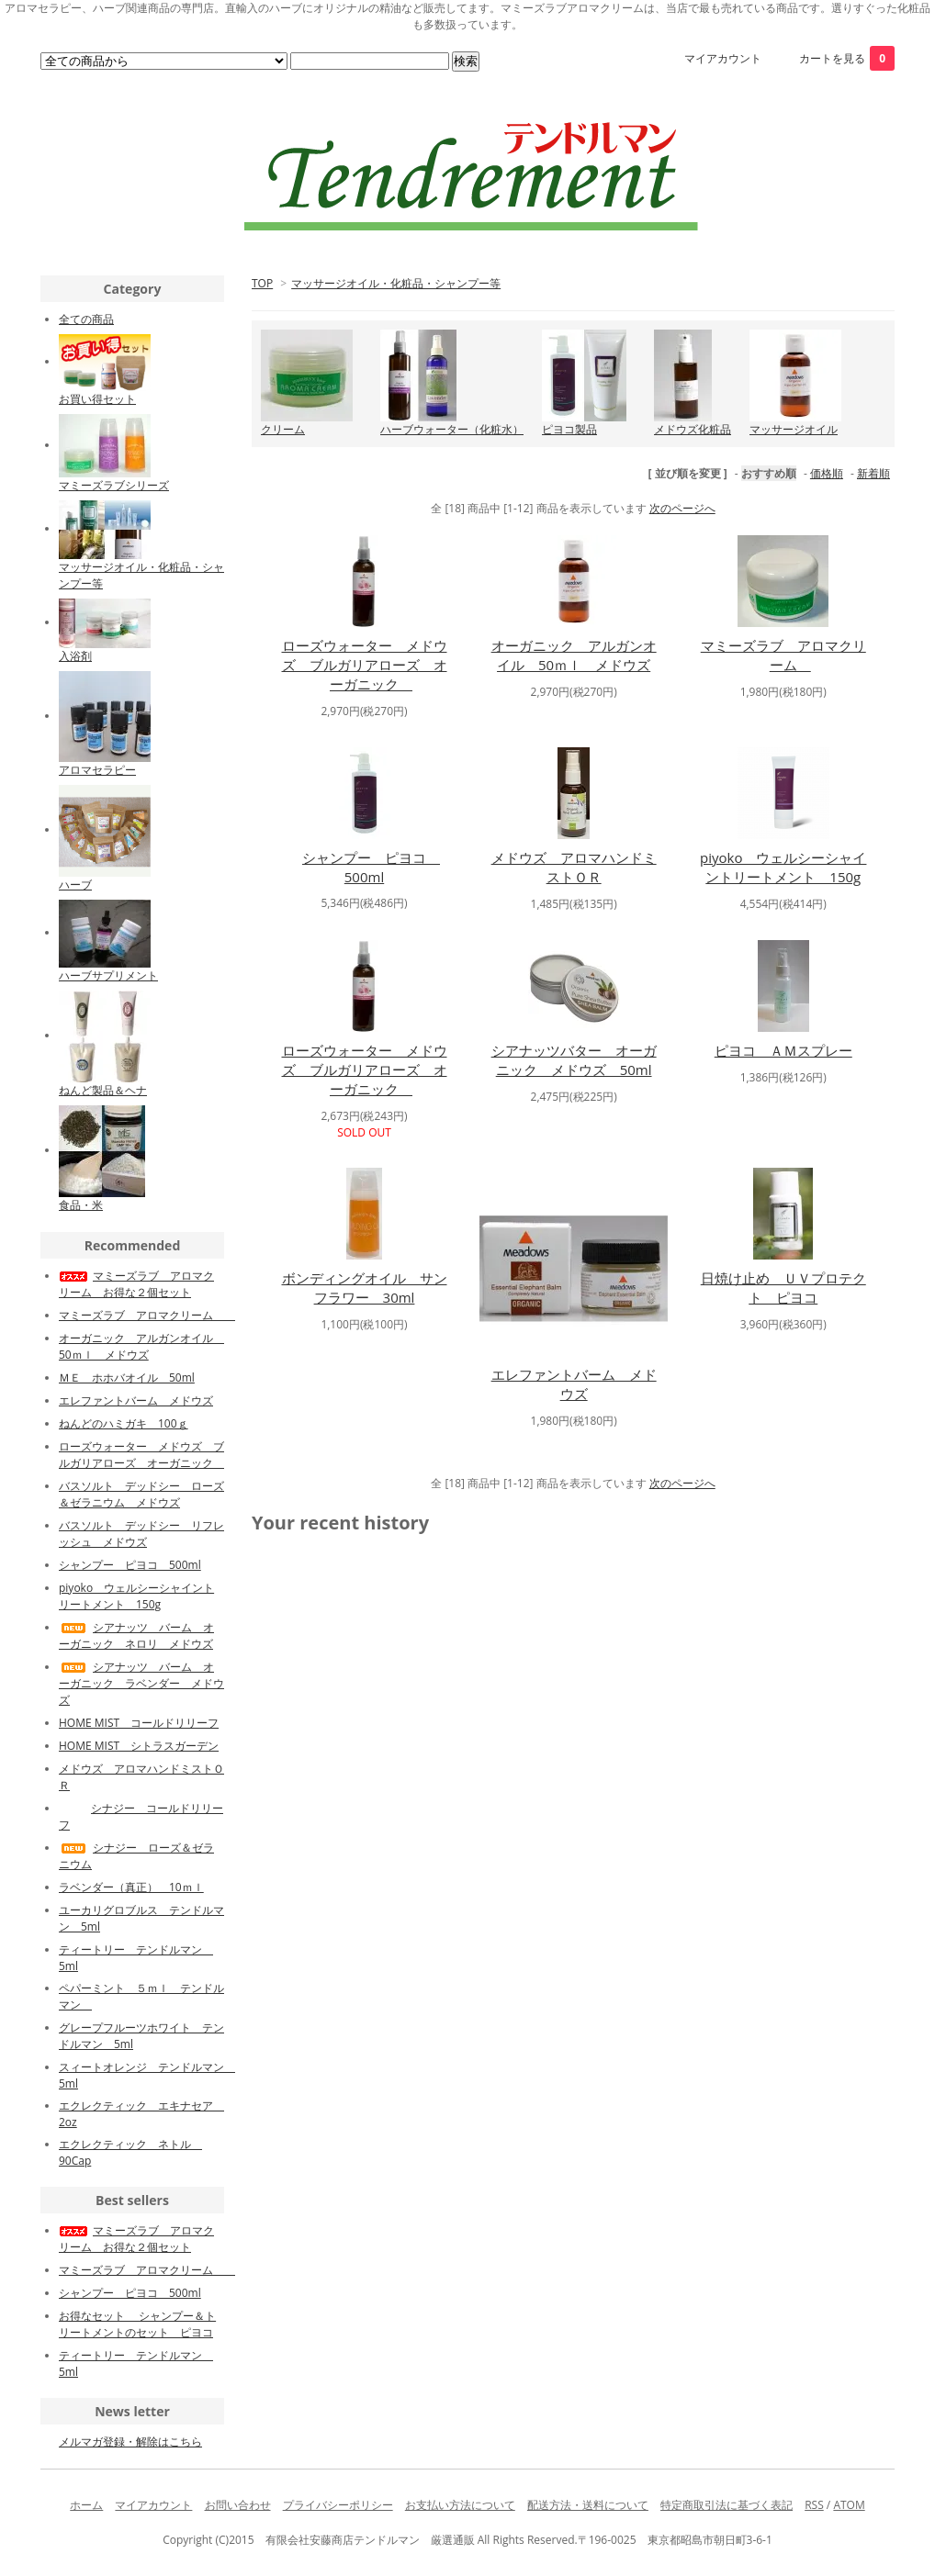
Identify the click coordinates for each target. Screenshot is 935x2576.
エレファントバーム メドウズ (574, 1384)
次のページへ (682, 508)
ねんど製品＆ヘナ (103, 1090)
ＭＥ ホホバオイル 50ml (127, 1377)
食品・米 (81, 1205)
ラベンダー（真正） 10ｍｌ (131, 1887)
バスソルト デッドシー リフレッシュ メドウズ (141, 1534)
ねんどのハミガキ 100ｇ (123, 1423)
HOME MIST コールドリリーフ (139, 1722)
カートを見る (847, 58)
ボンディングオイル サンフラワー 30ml (364, 1287)
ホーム (86, 2505)
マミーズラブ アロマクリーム (783, 655)
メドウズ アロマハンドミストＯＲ (574, 867)
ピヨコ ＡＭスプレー (783, 1050)
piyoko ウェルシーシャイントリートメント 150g (783, 867)
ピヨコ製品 (569, 429)
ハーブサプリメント (108, 975)
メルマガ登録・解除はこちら (130, 2441)
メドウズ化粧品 (692, 429)
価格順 (826, 473)
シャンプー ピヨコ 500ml (371, 867)
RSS (814, 2505)
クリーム (283, 429)
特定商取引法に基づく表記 (726, 2505)
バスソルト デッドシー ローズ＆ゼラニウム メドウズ (141, 1494)
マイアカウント (722, 58)
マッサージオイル (793, 429)
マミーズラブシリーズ (114, 485)
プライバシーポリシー (338, 2505)
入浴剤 (75, 656)
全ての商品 (86, 319)
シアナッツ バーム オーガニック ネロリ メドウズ (136, 1635)
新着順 (873, 473)
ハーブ (75, 884)
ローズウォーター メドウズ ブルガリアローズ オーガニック (364, 664)
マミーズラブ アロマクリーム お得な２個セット (136, 1284)
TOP (262, 283)
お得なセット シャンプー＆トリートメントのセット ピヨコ (137, 2324)
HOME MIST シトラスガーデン (139, 1745)
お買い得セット (97, 399)
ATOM (848, 2505)
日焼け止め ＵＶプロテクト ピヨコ (783, 1287)
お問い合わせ (238, 2505)
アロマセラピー (97, 770)
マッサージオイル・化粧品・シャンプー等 (396, 283)
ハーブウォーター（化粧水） (452, 429)
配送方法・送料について (587, 2505)
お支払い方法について (460, 2505)
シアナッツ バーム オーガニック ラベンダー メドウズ (141, 1683)
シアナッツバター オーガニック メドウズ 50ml (574, 1060)
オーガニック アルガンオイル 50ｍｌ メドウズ (574, 655)
